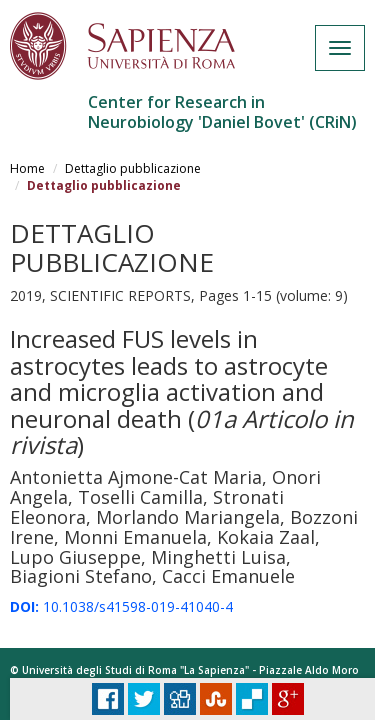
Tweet (144, 699)
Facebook (108, 699)
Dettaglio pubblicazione (133, 168)
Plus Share (288, 699)
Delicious (252, 699)
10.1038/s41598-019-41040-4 (121, 606)
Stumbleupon (216, 699)
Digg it (180, 699)
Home (27, 168)
